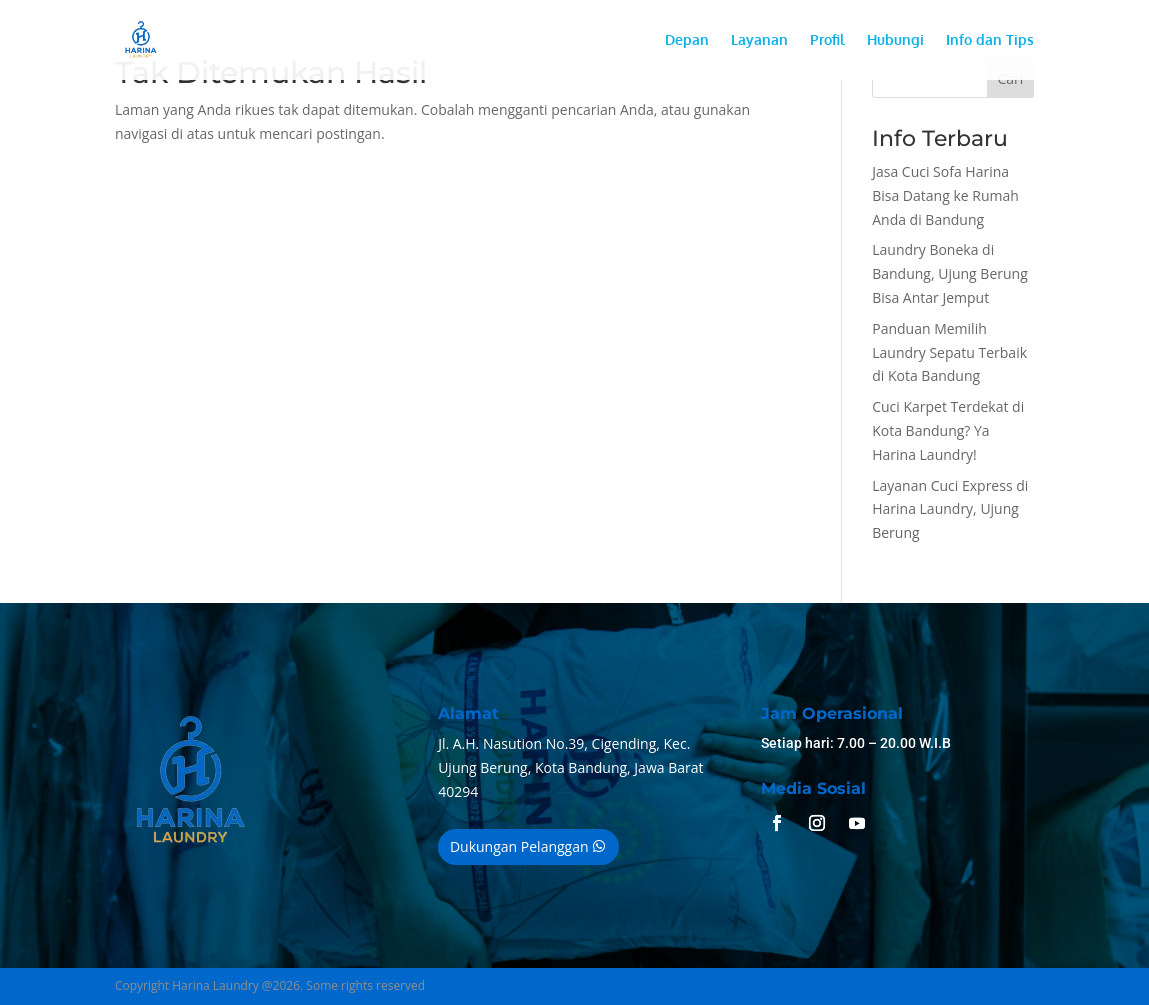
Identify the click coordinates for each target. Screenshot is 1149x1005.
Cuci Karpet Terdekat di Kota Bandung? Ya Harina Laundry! (948, 430)
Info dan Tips (990, 40)
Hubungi (895, 40)
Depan (687, 40)
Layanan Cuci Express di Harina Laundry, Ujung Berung (950, 509)
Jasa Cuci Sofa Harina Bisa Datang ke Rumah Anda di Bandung (945, 195)
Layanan (759, 40)
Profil (827, 40)
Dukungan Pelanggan (519, 846)
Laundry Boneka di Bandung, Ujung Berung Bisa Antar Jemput (950, 273)
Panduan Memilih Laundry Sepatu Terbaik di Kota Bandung (949, 352)
